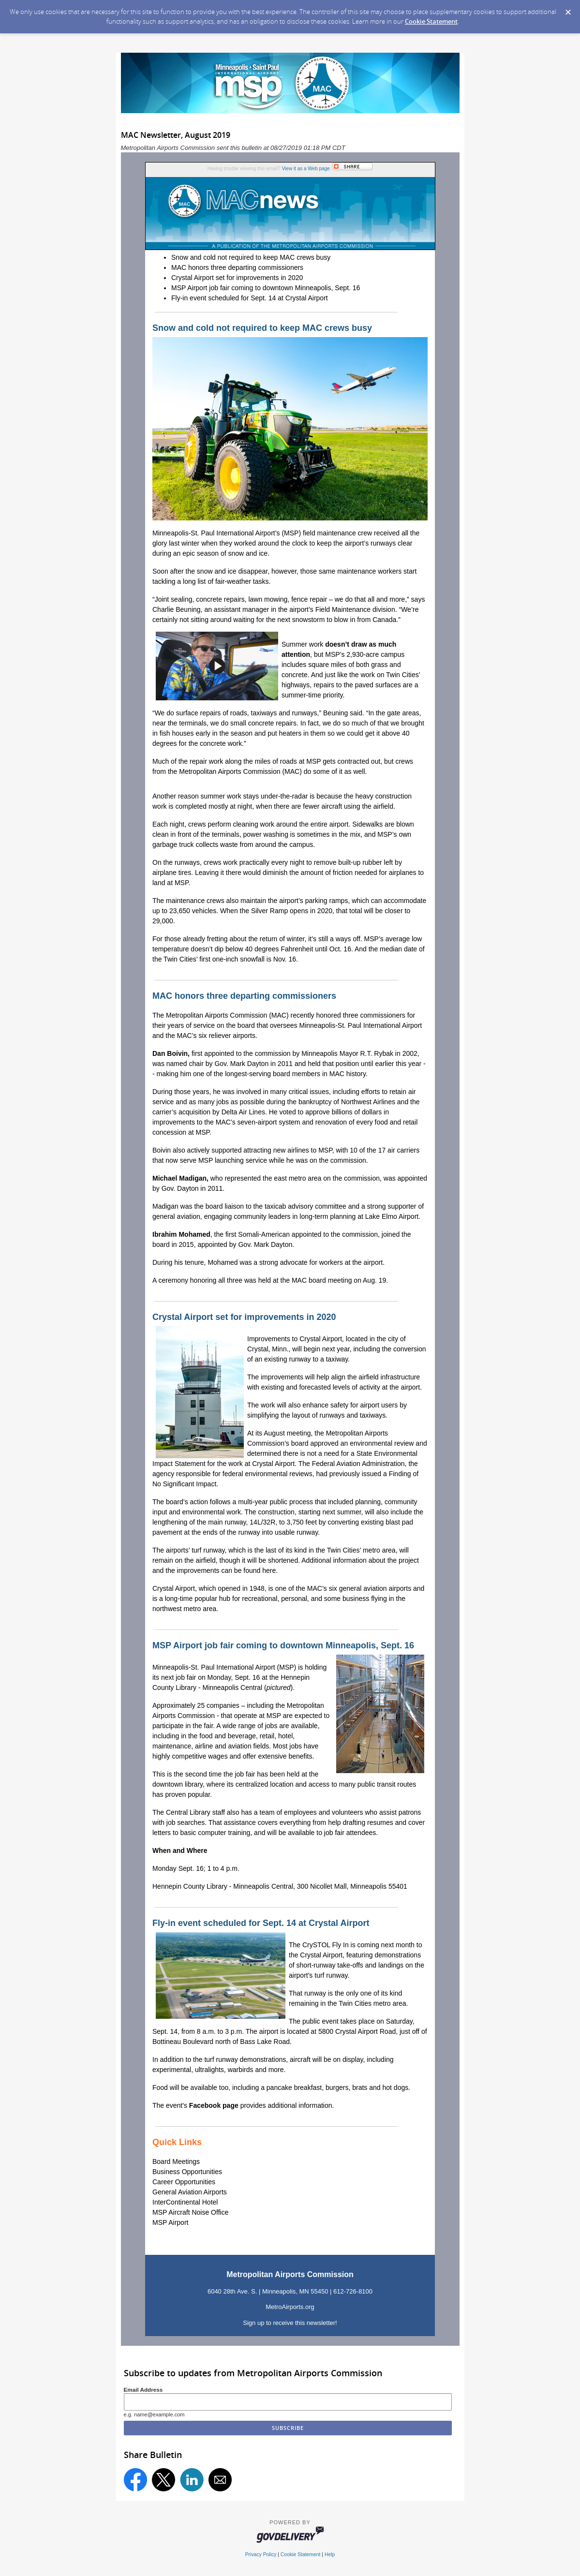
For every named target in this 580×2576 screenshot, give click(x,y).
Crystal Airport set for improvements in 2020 (237, 277)
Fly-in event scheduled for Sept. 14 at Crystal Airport (249, 298)
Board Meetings (176, 2161)
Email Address (143, 2389)
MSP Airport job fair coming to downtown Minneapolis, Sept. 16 (265, 288)
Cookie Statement (431, 21)
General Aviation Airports (189, 2192)
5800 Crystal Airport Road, (358, 2031)
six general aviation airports (370, 1588)
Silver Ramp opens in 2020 (291, 911)
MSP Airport (170, 2222)
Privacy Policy (261, 2554)
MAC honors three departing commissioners (237, 267)
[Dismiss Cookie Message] (568, 9)
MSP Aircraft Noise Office (190, 2212)
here (269, 1570)
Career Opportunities (183, 2182)
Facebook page (213, 2105)
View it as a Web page (306, 168)
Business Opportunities (187, 2172)
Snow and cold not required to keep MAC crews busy (250, 257)
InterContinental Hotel (185, 2202)
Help (330, 2554)
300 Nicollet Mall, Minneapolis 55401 (352, 1886)
